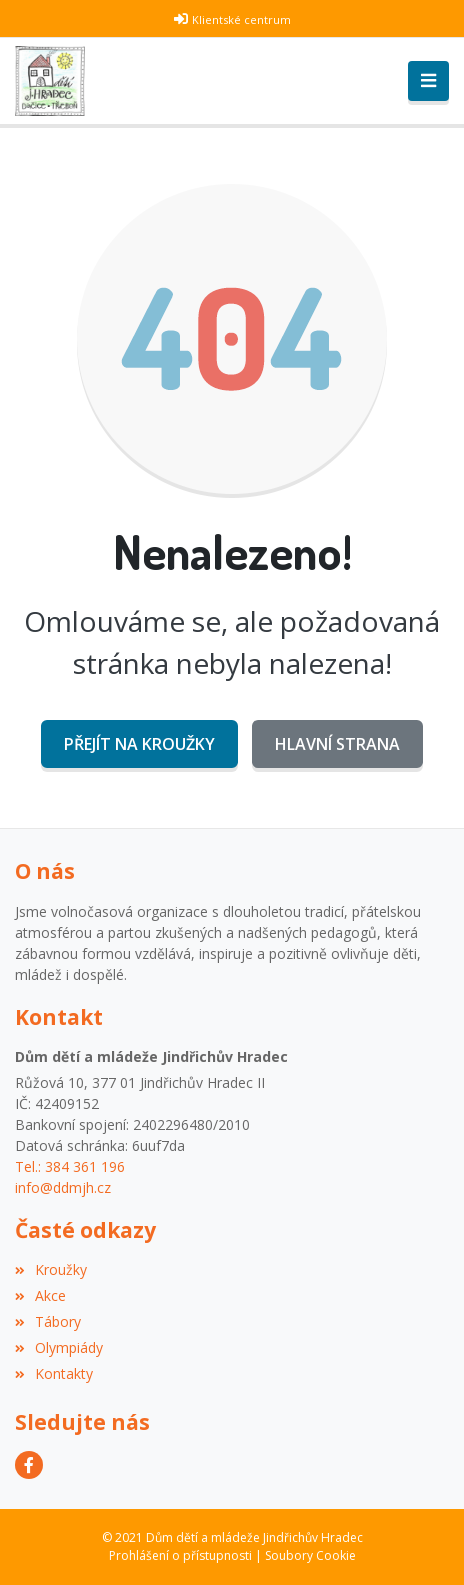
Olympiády (59, 1347)
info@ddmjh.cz (63, 1187)
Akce (40, 1295)
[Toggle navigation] (428, 81)
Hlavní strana (337, 744)
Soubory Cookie (310, 1555)
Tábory (48, 1321)
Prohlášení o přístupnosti (180, 1555)
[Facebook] (29, 1465)
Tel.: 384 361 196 (70, 1166)
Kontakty (54, 1373)
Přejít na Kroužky (139, 744)
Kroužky (51, 1269)
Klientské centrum (241, 19)
